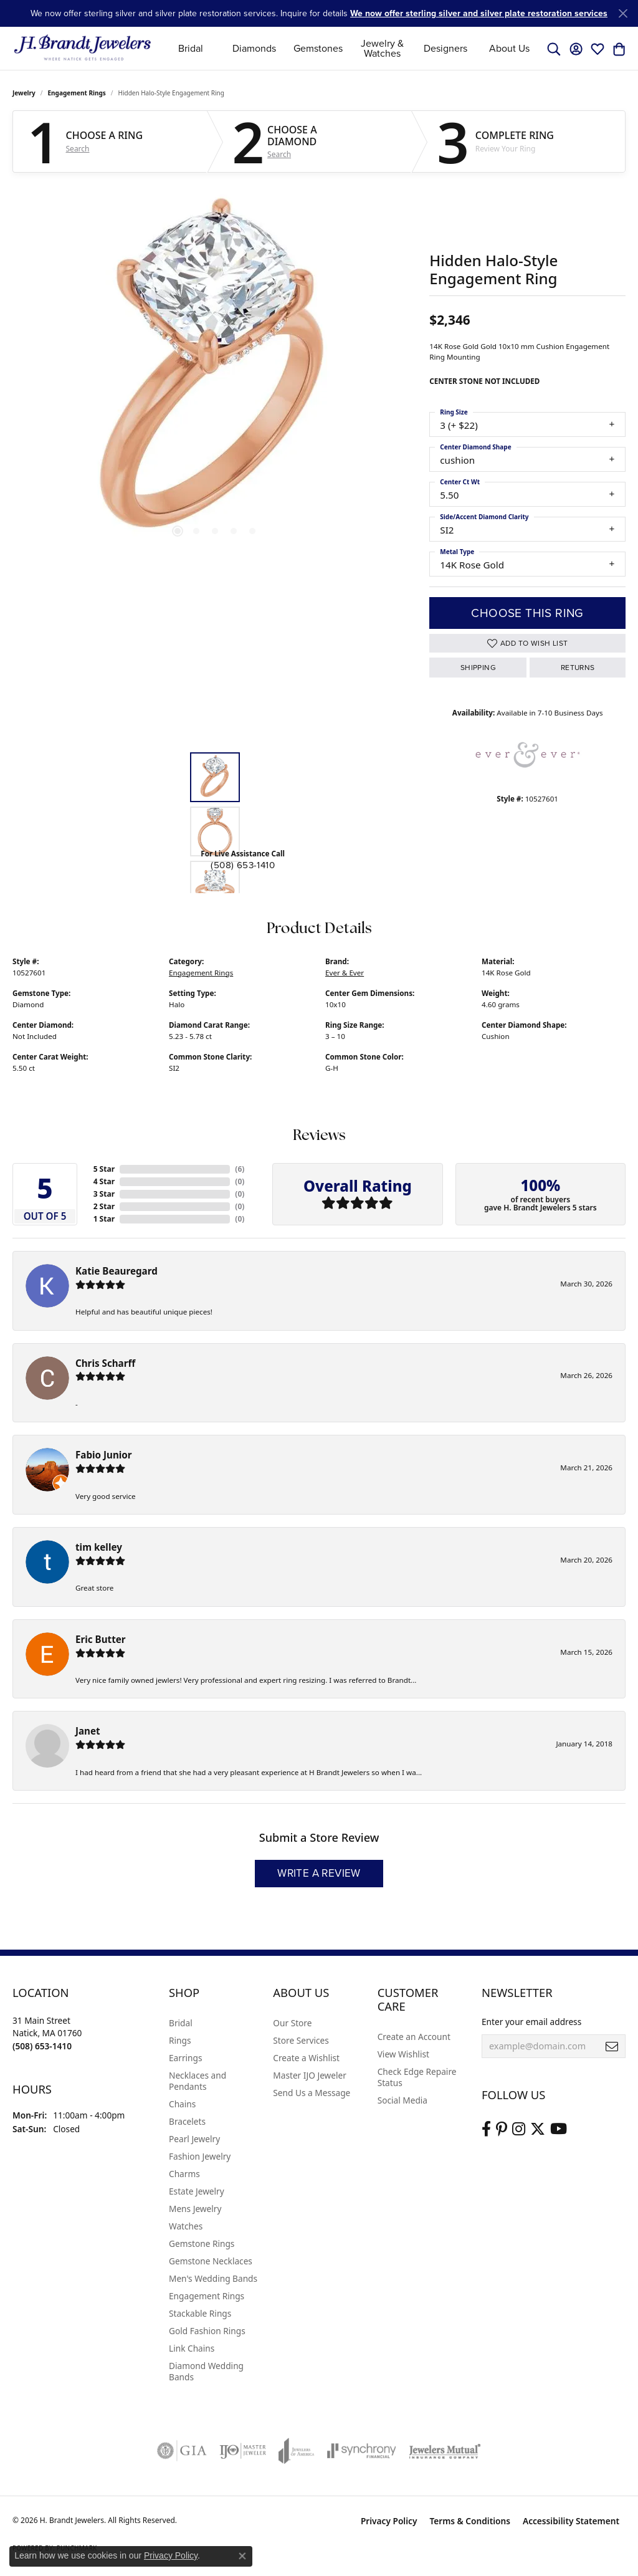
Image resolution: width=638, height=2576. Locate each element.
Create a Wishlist (306, 2058)
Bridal (190, 48)
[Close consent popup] (242, 2556)
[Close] (623, 13)
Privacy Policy (389, 2521)
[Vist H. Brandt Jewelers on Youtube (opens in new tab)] (558, 2129)
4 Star (104, 1181)
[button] (554, 48)
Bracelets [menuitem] (187, 2121)
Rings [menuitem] (180, 2040)
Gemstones (318, 48)
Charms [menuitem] (184, 2174)
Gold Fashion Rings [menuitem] (207, 2331)
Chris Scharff (105, 1363)
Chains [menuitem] (182, 2104)
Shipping (478, 667)
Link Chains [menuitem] (191, 2348)
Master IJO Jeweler (309, 2075)
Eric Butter (100, 1639)
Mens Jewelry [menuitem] (195, 2208)
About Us (509, 48)
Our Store (292, 2023)
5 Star (104, 1169)
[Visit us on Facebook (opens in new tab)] (486, 2129)
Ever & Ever (344, 972)
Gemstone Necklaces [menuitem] (210, 2261)
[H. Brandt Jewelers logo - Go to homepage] (82, 48)
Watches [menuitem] (185, 2226)
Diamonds (254, 48)
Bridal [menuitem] (181, 2023)
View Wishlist (403, 2054)
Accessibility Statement (571, 2521)
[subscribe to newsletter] (612, 2046)
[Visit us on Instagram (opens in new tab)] (518, 2129)
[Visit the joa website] (297, 2450)
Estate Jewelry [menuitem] (196, 2191)
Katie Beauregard (116, 1271)
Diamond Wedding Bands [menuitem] (206, 2371)
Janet (87, 1731)
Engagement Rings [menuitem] (206, 2296)
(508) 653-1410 (243, 865)
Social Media (402, 2100)
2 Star (104, 1206)
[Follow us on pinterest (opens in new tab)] (501, 2129)
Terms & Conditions (469, 2521)
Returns (578, 667)
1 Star (104, 1219)
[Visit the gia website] (182, 2450)
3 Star (104, 1194)
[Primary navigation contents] (350, 48)
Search (78, 149)
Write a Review (319, 1873)
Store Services (301, 2040)
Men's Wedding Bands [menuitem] (213, 2278)
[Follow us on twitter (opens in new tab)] (537, 2129)
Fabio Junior (103, 1454)
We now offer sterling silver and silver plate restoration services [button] (478, 13)
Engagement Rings (77, 93)
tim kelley (98, 1547)
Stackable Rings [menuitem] (200, 2313)
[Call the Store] (42, 2046)
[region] (215, 372)
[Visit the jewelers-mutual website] (444, 2450)
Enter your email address (531, 2022)
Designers (445, 48)
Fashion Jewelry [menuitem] (200, 2156)
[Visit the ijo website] (242, 2450)
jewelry (24, 93)
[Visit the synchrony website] (361, 2450)
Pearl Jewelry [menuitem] (194, 2139)
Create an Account (414, 2036)
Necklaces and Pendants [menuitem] (197, 2080)
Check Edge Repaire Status (417, 2077)
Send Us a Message (311, 2093)
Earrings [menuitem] (185, 2058)
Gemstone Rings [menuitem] (201, 2243)
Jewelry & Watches (382, 48)
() (239, 1169)
